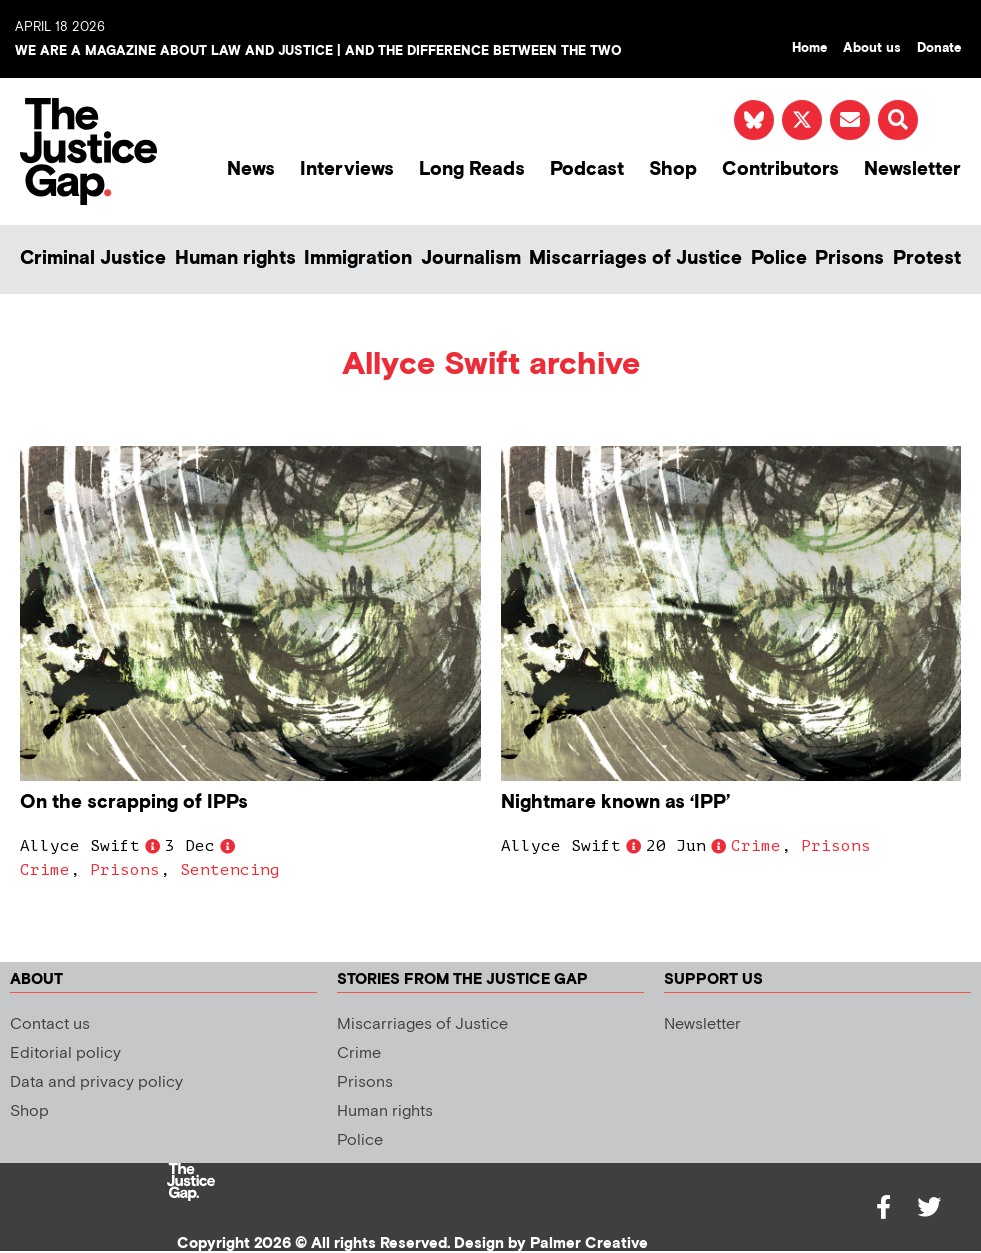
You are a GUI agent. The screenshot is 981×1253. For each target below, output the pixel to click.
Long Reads (472, 169)
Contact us (50, 1024)
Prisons (849, 258)
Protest (927, 258)
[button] (898, 120)
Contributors (780, 169)
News (251, 169)
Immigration (358, 258)
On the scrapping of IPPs (134, 802)
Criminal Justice (93, 258)
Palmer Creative (589, 1243)
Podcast (587, 169)
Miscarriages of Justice (635, 258)
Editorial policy (65, 1053)
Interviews (347, 169)
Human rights (235, 258)
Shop (673, 169)
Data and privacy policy (96, 1082)
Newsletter (912, 169)
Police (779, 258)
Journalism (471, 258)
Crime (45, 870)
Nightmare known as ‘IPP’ (615, 802)
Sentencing (230, 870)
